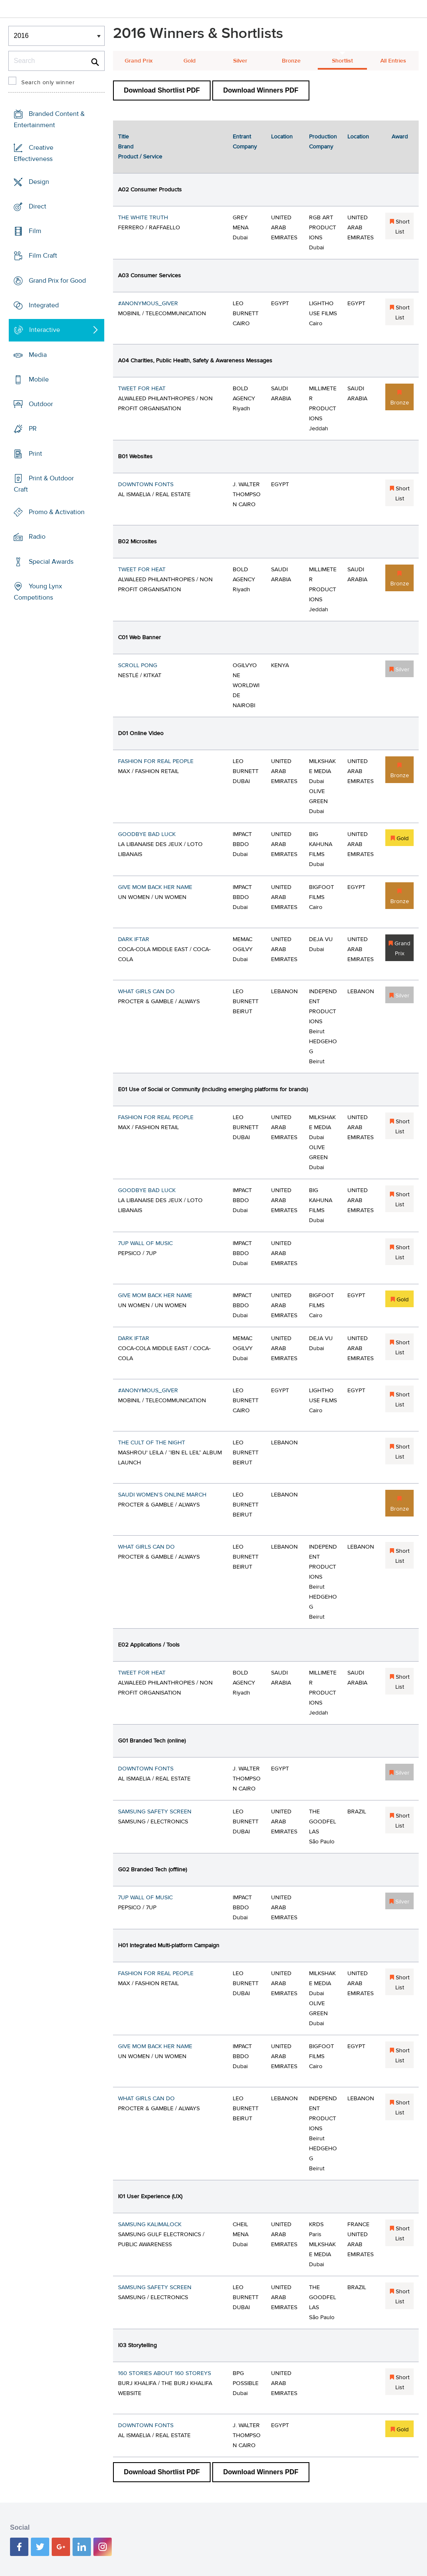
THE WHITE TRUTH (143, 217)
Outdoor (41, 404)
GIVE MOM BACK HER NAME (155, 887)
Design (39, 182)
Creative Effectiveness (33, 153)
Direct (37, 206)
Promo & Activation (57, 512)
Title (123, 137)
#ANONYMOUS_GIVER (148, 303)
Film (35, 231)
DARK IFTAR (133, 939)
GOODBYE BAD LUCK (147, 834)
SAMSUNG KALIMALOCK (149, 2224)
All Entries (393, 61)
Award (400, 137)
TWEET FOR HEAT (142, 388)
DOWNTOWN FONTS (145, 484)
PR (33, 428)
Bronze (291, 61)
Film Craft (43, 255)
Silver (240, 61)
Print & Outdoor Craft (44, 484)
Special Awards (51, 561)
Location (282, 137)
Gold (189, 61)
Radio (37, 536)
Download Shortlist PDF (162, 90)
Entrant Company (245, 142)
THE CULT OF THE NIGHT (151, 1442)
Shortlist (342, 61)
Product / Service (140, 157)
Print (35, 453)
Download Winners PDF (260, 90)
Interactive (44, 330)
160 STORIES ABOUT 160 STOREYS (164, 2373)
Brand (125, 147)
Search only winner (48, 82)
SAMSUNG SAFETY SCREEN (154, 1811)
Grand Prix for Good (57, 280)
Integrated (44, 305)
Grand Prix (139, 61)
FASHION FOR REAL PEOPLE (155, 761)
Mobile (39, 379)
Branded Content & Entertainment (49, 119)
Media (38, 354)
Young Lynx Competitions (38, 592)
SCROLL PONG (137, 665)
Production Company (323, 142)
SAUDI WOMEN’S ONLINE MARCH (162, 1495)
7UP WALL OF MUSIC (145, 1243)
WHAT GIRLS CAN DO (146, 991)
